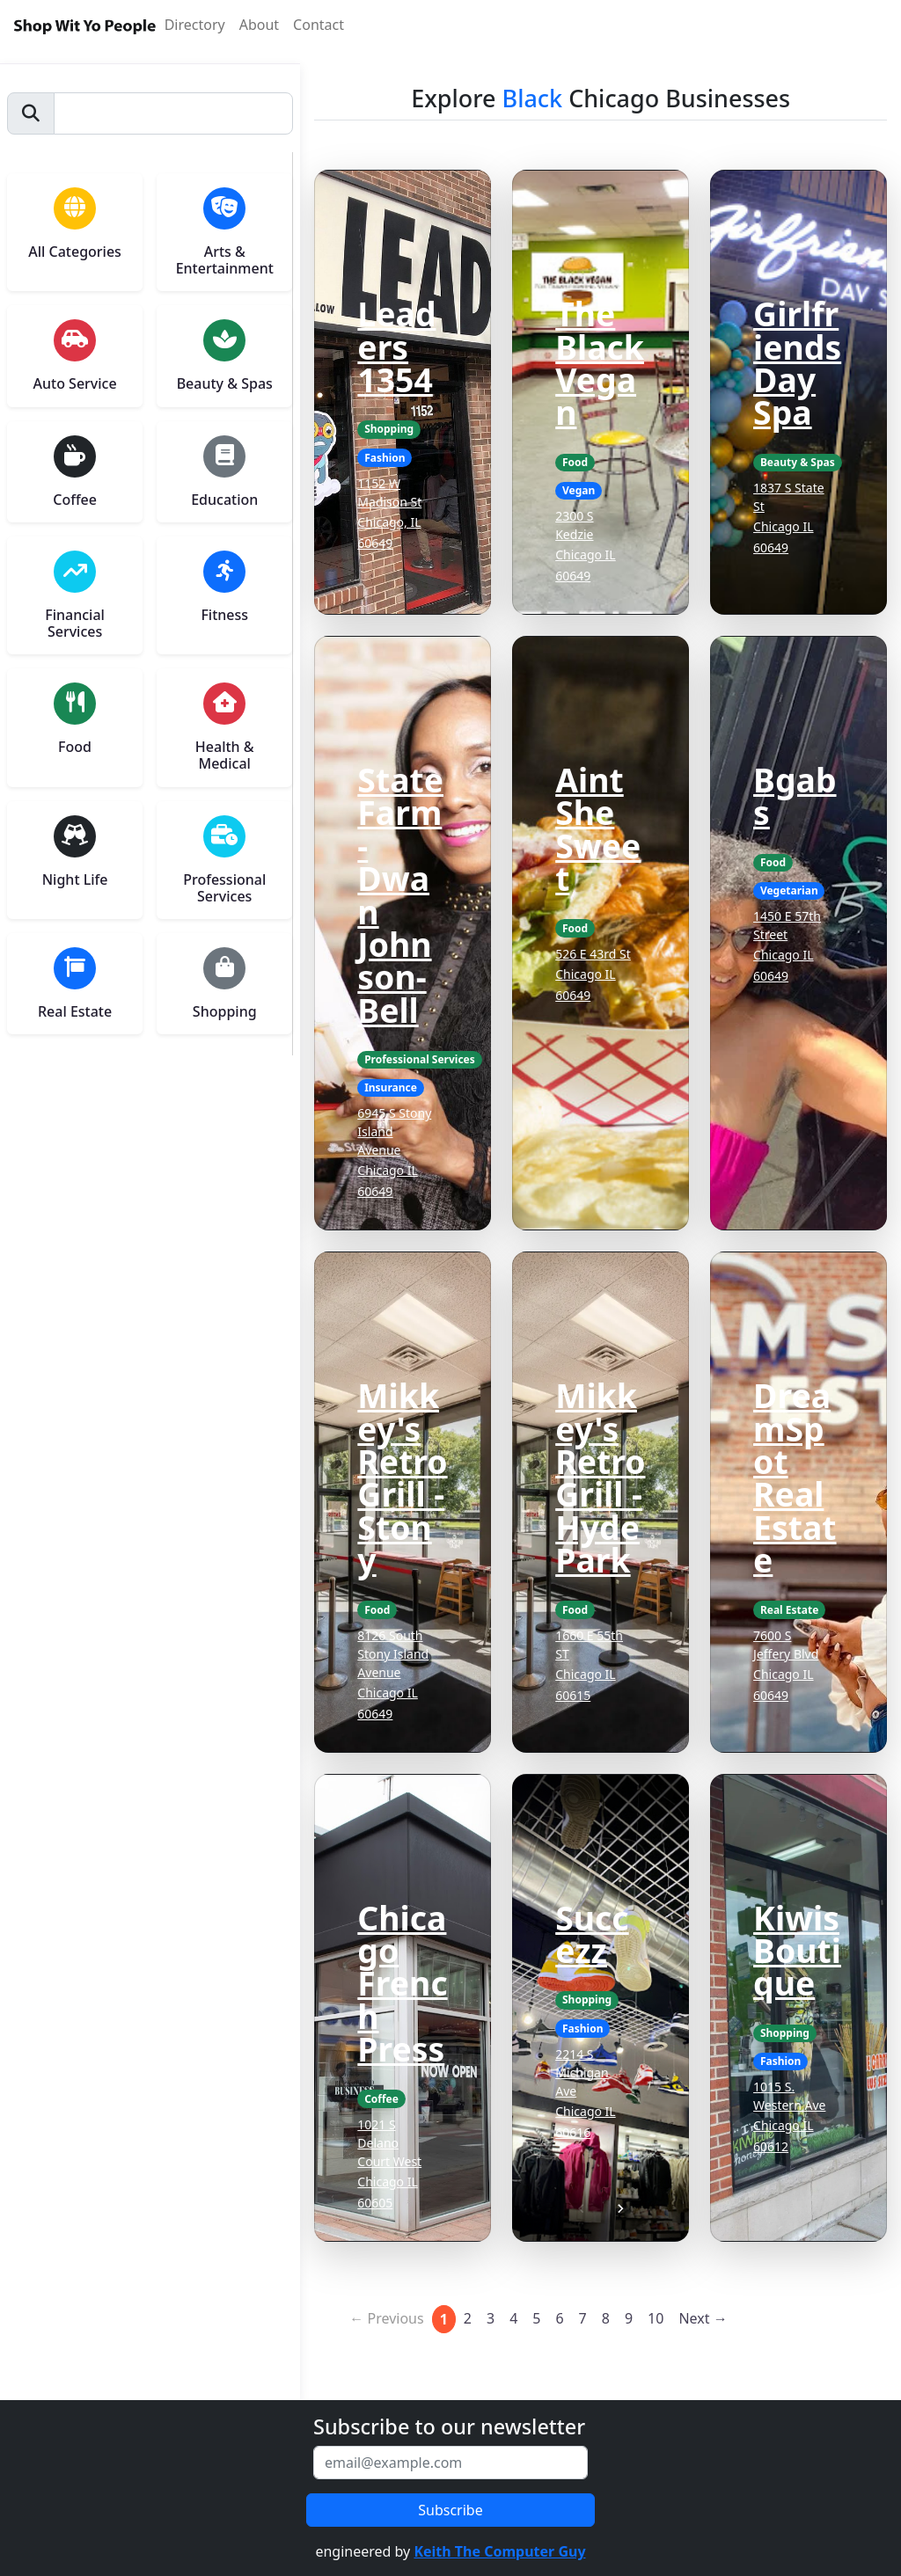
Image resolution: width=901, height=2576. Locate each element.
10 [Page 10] (655, 2318)
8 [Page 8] (606, 2318)
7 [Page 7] (583, 2318)
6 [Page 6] (559, 2318)
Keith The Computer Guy (499, 2551)
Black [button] (532, 98)
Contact (318, 24)
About (259, 24)
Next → (702, 2318)
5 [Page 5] (536, 2318)
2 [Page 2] (468, 2318)
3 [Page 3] (490, 2318)
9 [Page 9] (629, 2318)
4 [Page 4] (513, 2318)
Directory (195, 24)
